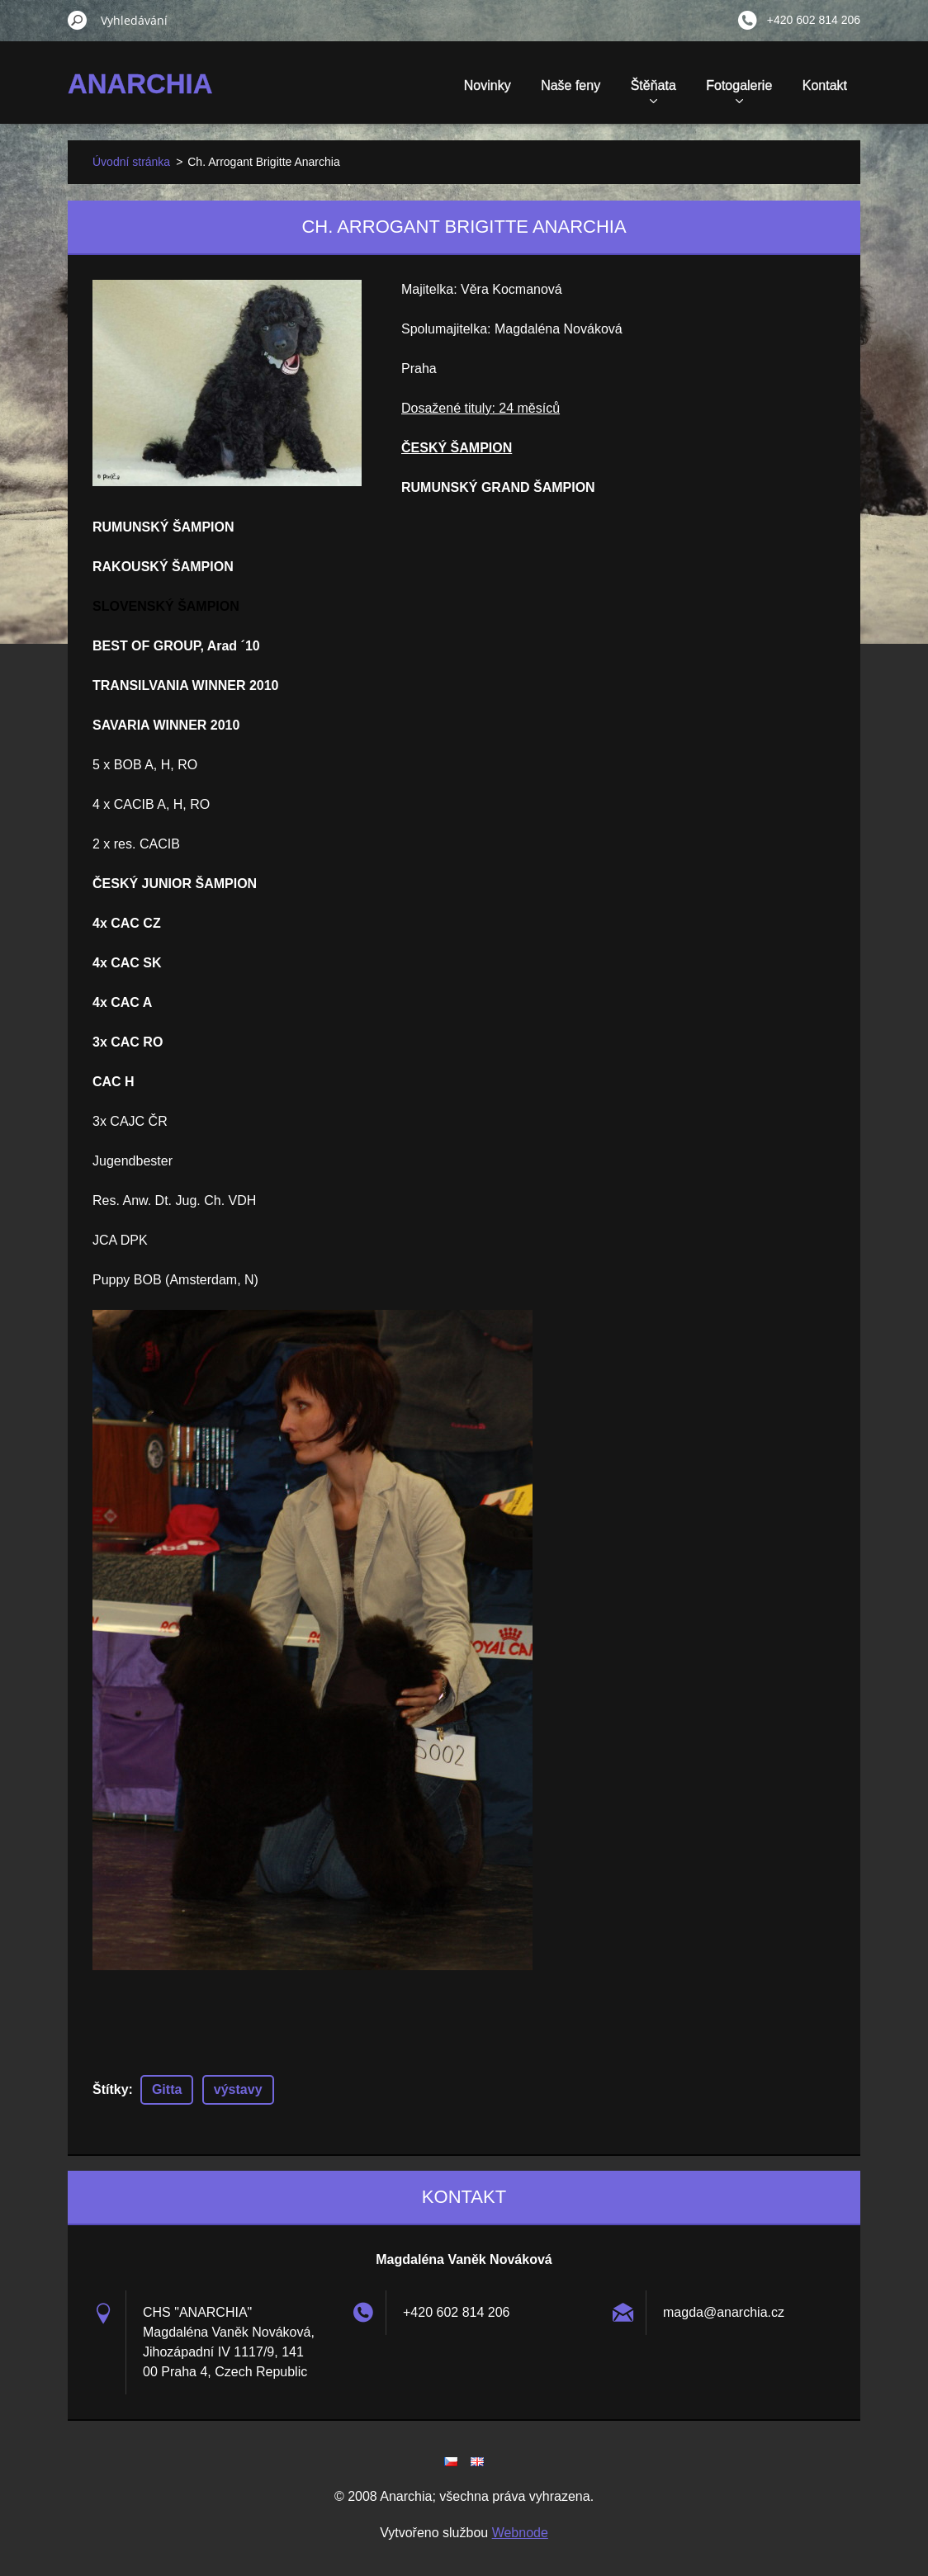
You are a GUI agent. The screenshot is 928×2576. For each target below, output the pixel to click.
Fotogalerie (739, 90)
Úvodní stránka (131, 161)
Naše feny (570, 85)
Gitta (167, 2089)
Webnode (520, 2533)
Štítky (110, 2089)
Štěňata (653, 90)
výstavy (238, 2089)
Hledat (78, 20)
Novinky (487, 85)
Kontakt (825, 85)
